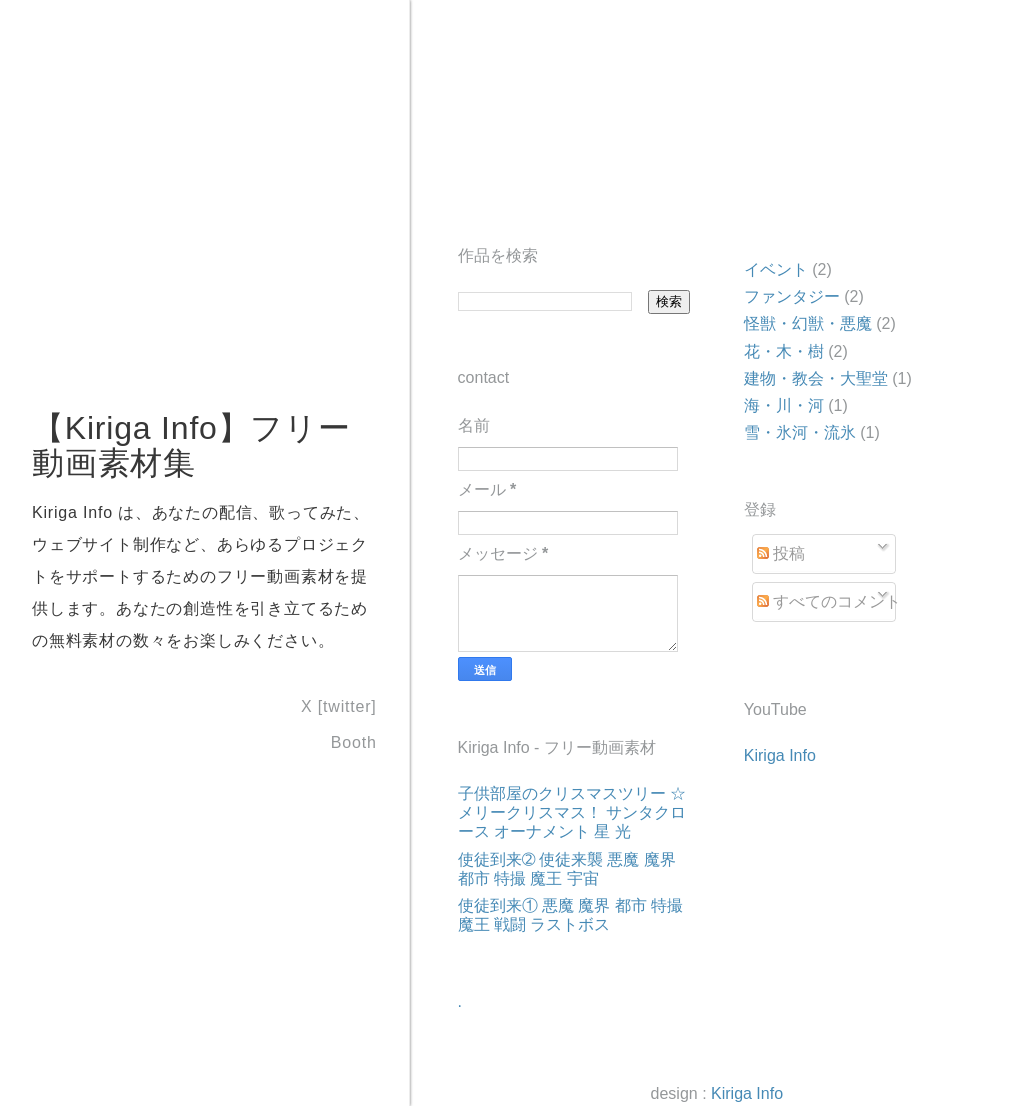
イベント (776, 269)
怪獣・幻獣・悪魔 (808, 323)
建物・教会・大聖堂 (816, 378)
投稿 (781, 553)
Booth (354, 741)
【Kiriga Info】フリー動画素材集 (191, 445)
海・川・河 (784, 405)
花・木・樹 (784, 351)
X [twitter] (338, 706)
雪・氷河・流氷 (800, 432)
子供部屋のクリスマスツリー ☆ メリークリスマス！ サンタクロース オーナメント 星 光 (572, 812)
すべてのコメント (829, 601)
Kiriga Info (780, 755)
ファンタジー (792, 296)
